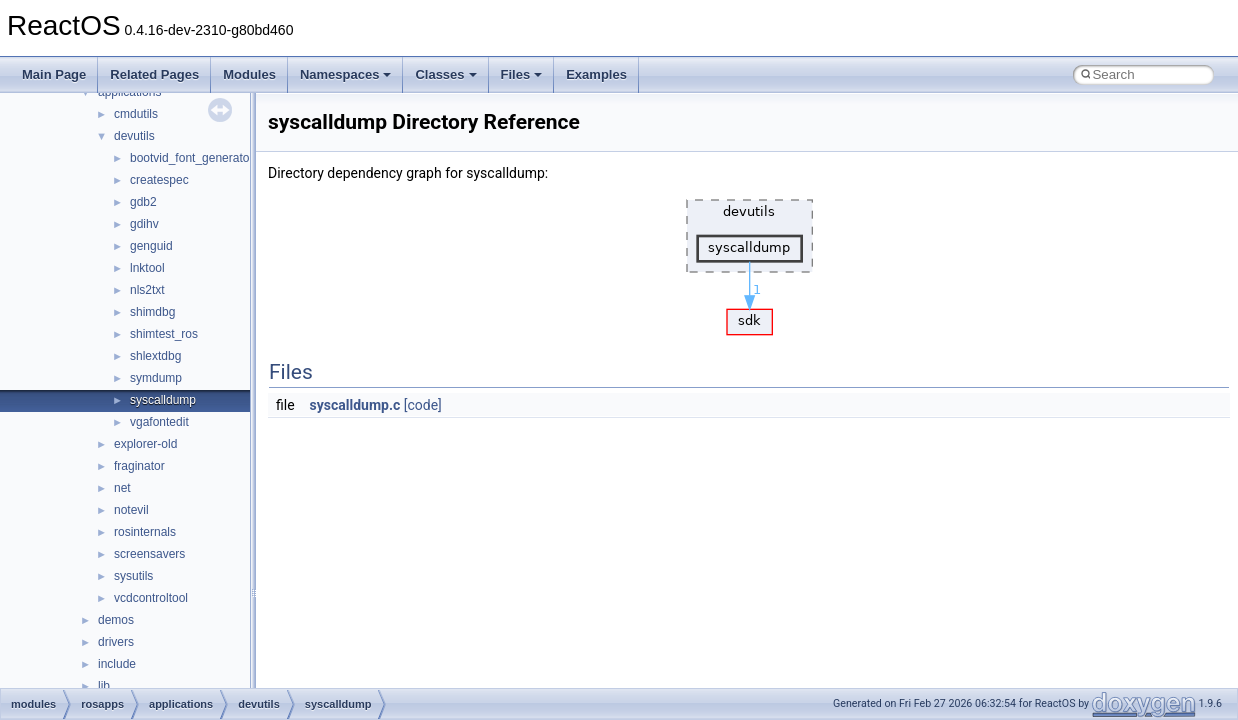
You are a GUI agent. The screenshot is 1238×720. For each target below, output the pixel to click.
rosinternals (145, 532)
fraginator (139, 466)
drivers (116, 642)
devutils (134, 136)
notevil (131, 510)
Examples (596, 74)
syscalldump (163, 400)
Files (522, 74)
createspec (159, 180)
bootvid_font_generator (191, 158)
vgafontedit (159, 422)
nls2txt (147, 290)
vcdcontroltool (151, 598)
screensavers (149, 554)
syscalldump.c (355, 405)
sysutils (133, 576)
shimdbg (152, 312)
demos (116, 620)
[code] (423, 405)
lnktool (147, 268)
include (117, 664)
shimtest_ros (164, 334)
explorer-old (145, 444)
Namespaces (346, 74)
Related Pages (154, 74)
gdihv (144, 224)
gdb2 (143, 202)
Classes (445, 74)
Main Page (54, 74)
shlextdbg (155, 356)
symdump (156, 378)
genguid (151, 246)
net (122, 488)
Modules (249, 74)
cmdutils (136, 114)
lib (104, 686)
